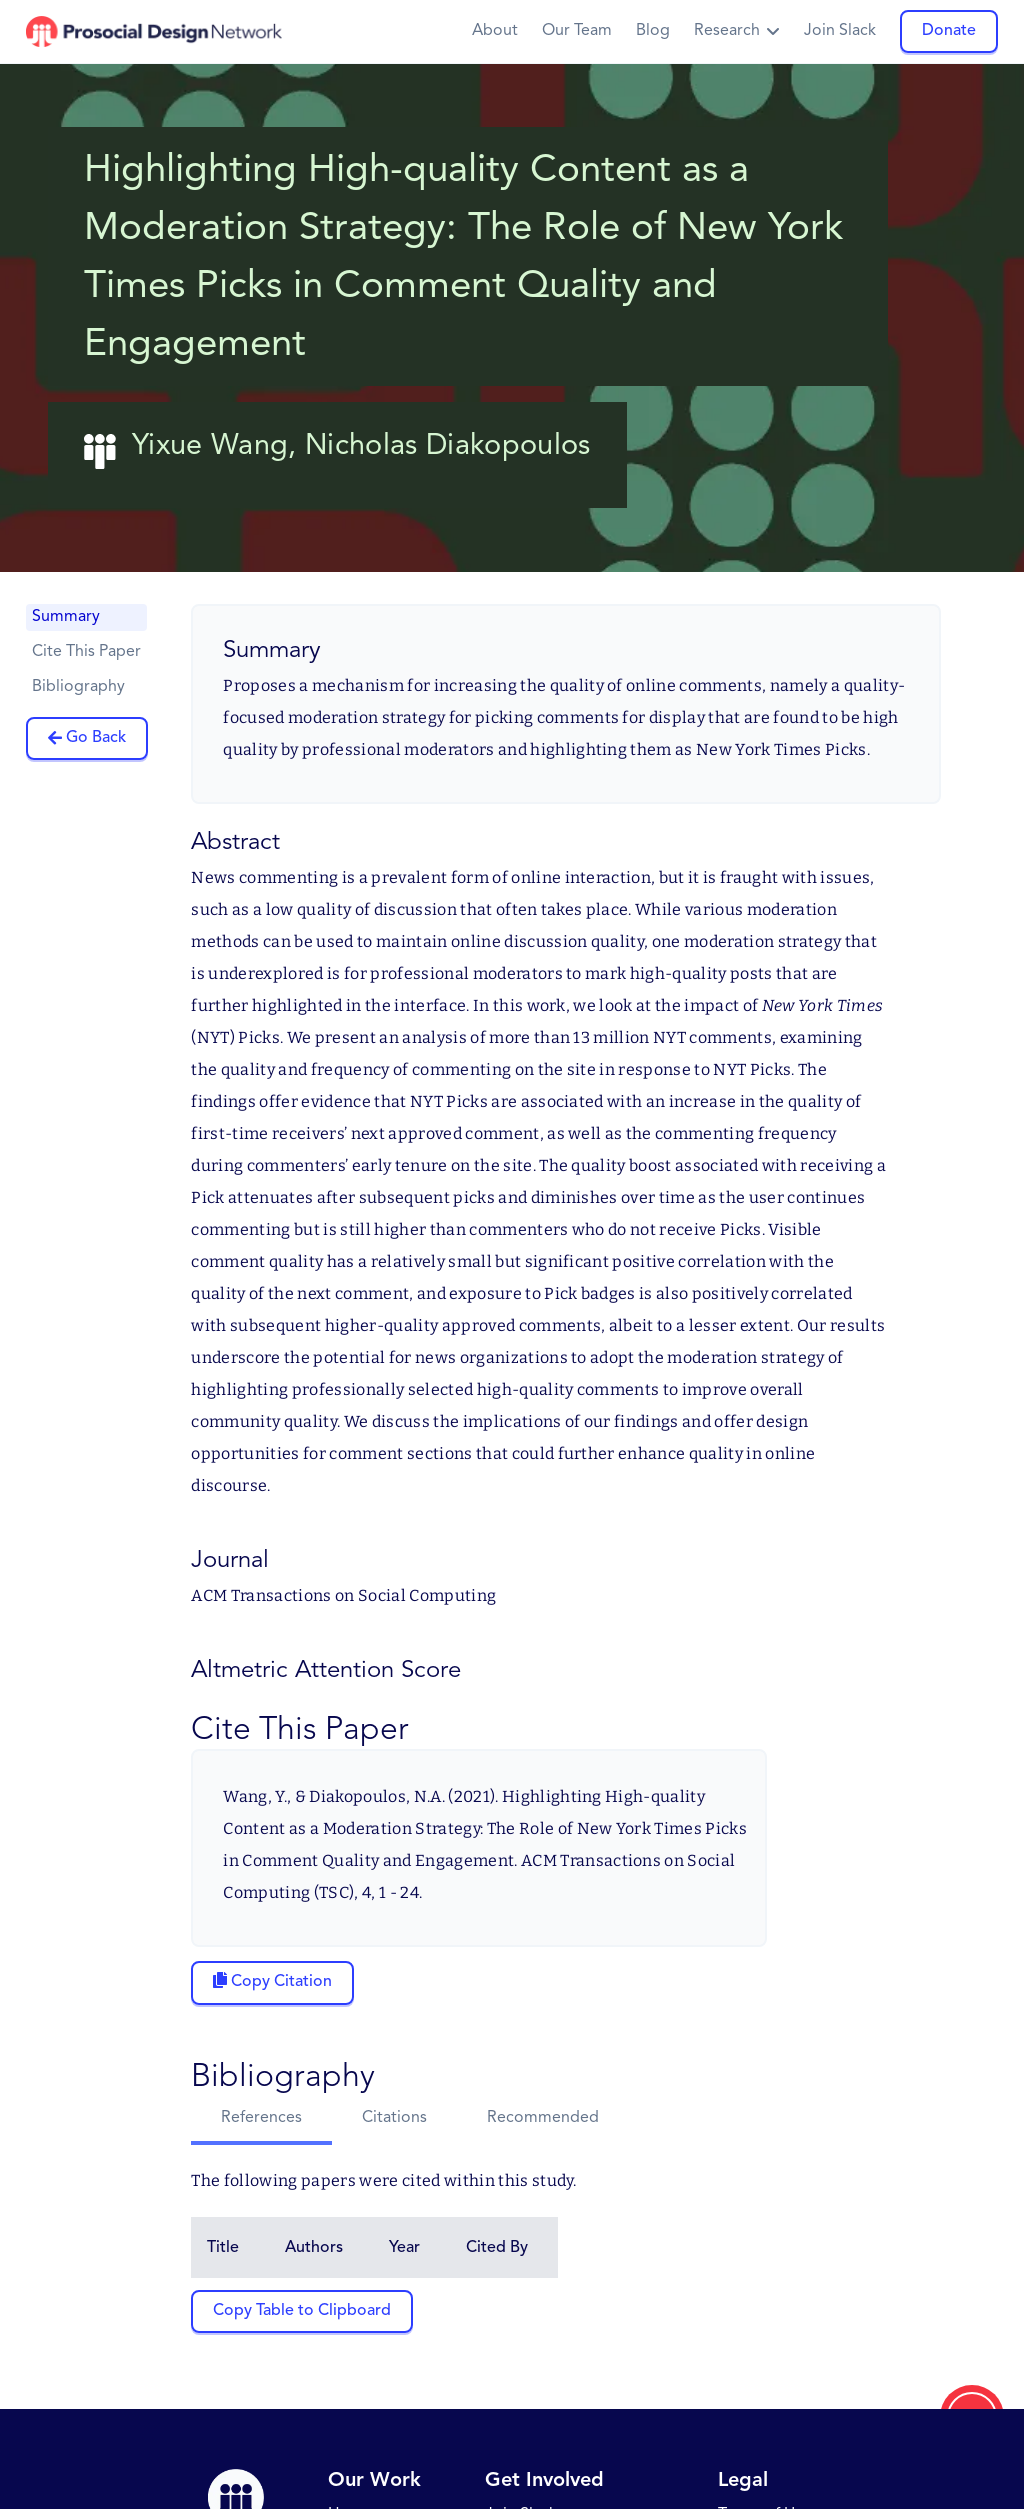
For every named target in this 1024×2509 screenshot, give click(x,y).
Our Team (577, 31)
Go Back (96, 738)
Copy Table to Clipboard (302, 2311)
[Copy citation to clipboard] (272, 1982)
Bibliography (78, 687)
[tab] (261, 2120)
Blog (653, 31)
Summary (66, 617)
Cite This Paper (86, 652)
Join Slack (840, 31)
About (495, 31)
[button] (737, 31)
